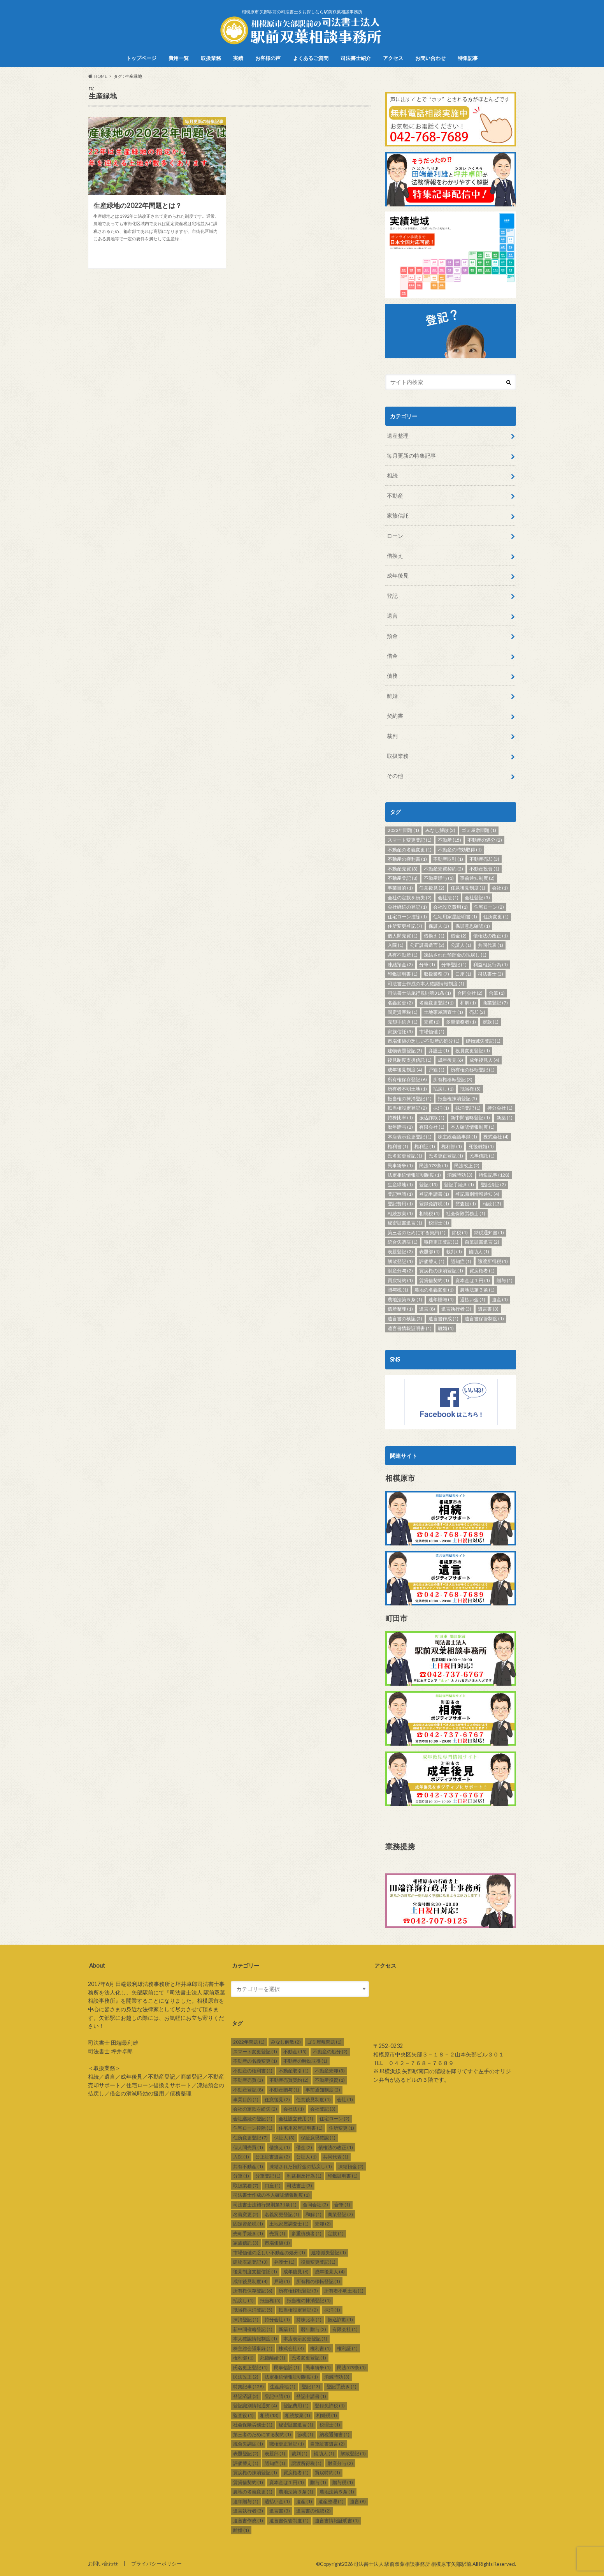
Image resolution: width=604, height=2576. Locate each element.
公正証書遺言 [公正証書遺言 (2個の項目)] (427, 945)
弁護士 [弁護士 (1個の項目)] (438, 1051)
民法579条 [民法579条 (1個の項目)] (433, 1165)
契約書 (395, 715)
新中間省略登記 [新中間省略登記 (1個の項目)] (470, 1118)
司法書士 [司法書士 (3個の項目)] (490, 974)
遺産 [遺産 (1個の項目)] (500, 1299)
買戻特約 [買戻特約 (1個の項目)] (400, 1280)
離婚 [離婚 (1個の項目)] (446, 1328)
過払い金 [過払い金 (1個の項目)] (472, 1299)
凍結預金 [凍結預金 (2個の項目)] (400, 964)
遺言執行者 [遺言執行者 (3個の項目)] (456, 1309)
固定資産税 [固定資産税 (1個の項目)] (403, 1012)
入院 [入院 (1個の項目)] (396, 945)
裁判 (392, 736)
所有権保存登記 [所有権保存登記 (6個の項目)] (407, 1079)
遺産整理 (398, 435)
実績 (238, 58)
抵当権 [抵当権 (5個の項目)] (470, 1089)
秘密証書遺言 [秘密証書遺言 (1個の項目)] (405, 1223)
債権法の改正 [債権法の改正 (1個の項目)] (490, 936)
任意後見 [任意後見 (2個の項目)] (431, 888)
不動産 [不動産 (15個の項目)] (449, 840)
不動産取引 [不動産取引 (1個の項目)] (448, 859)
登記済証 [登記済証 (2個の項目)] (493, 1185)
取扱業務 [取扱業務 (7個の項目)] (436, 974)
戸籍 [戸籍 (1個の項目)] (436, 1070)
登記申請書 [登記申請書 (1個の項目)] (434, 1194)
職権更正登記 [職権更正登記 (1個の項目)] (441, 1242)
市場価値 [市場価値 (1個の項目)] (431, 1031)
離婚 (392, 695)
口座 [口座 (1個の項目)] (463, 974)
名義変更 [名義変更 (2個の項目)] (400, 1003)
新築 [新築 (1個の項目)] (505, 1118)
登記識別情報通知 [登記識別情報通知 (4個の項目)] (477, 1194)
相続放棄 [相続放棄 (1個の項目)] (400, 1213)
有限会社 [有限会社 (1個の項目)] (431, 1127)
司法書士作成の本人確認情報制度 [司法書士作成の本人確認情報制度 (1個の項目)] (426, 984)
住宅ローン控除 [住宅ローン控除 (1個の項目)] (407, 917)
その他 (395, 775)
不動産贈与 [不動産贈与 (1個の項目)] (439, 878)
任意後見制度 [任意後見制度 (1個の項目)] (468, 888)
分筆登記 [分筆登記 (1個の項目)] (454, 964)
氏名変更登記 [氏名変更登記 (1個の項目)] (405, 1156)
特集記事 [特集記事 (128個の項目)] (494, 1175)
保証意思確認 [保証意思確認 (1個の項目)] (472, 926)
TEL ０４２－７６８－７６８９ (413, 2063)
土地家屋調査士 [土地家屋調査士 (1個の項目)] (443, 1012)
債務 (392, 675)
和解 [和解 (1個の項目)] (468, 1003)
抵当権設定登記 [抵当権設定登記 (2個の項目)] (407, 1108)
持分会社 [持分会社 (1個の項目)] (500, 1108)
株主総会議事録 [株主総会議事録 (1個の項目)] (457, 1137)
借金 (392, 655)
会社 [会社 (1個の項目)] (500, 888)
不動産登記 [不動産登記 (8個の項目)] (403, 878)
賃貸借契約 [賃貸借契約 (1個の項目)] (434, 1280)
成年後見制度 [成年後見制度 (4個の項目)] (405, 1070)
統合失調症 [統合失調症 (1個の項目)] (403, 1242)
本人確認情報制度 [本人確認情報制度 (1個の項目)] (473, 1127)
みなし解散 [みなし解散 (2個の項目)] (440, 830)
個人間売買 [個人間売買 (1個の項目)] (403, 936)
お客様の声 (268, 58)
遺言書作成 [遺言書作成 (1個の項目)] (443, 1318)
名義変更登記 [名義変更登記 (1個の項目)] (436, 1003)
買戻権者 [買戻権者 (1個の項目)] (482, 1271)
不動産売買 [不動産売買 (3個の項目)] (403, 869)
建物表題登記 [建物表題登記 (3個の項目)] (405, 1051)
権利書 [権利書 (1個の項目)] (398, 1146)
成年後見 (398, 575)
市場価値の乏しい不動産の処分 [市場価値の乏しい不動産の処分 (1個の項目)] (424, 1041)
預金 (392, 636)
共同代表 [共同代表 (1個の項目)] (490, 945)
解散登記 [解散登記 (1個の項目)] (400, 1261)
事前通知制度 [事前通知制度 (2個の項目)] (477, 878)
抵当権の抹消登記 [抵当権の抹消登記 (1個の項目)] (410, 1098)
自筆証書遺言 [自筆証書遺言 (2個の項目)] (482, 1242)
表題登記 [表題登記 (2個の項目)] (400, 1252)
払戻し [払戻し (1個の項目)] (443, 1089)
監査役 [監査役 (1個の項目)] (465, 1204)
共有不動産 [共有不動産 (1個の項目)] (403, 955)
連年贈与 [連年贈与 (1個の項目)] (441, 1299)
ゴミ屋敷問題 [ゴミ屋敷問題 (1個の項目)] (479, 830)
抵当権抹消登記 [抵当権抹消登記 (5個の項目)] (457, 1098)
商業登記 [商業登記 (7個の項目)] (495, 1003)
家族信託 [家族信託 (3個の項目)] (400, 1031)
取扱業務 (211, 58)
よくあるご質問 (310, 58)
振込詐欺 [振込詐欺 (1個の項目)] (431, 1118)
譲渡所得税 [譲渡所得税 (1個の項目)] (493, 1261)
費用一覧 (179, 58)
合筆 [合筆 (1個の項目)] (497, 993)
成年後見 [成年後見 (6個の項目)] (450, 1060)
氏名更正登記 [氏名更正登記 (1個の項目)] (445, 1156)
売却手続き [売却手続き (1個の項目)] (403, 1022)
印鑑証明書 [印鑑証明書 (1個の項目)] (403, 974)
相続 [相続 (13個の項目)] (492, 1204)
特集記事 (468, 58)
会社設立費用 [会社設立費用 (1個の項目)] (450, 907)
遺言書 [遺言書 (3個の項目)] (488, 1309)
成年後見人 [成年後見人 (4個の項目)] (484, 1060)
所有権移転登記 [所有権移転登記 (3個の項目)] (452, 1079)
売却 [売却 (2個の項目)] (477, 1012)
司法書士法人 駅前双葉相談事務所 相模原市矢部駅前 (412, 2564)
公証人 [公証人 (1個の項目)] (461, 945)
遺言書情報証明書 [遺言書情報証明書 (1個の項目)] (410, 1328)
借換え (395, 555)
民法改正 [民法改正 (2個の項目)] (466, 1165)
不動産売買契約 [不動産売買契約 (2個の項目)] (443, 869)
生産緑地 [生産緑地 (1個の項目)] (400, 1185)
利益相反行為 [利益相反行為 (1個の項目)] (490, 964)
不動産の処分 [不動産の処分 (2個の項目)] (484, 840)
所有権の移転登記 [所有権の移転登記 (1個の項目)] (473, 1070)
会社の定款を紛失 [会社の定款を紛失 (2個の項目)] (410, 897)
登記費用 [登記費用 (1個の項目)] (400, 1204)
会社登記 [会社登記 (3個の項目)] (477, 897)
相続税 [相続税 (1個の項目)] (429, 1213)
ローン (395, 535)
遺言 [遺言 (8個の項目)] (427, 1309)
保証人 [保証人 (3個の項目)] (438, 926)
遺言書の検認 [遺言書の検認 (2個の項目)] (405, 1318)
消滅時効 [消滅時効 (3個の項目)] (459, 1175)
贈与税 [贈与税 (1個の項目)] (398, 1290)
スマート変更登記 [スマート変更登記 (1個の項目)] (410, 840)
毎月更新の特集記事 (411, 455)
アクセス (393, 58)
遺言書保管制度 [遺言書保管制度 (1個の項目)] (484, 1318)
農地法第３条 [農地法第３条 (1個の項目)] (477, 1290)
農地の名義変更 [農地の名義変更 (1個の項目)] (434, 1290)
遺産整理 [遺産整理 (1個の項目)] (400, 1309)
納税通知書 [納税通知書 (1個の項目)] (489, 1232)
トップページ (141, 58)
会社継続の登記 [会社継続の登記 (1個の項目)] (407, 907)
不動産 (395, 495)
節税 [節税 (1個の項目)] (460, 1232)
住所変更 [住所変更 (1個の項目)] (496, 917)
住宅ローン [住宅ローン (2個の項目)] (489, 907)
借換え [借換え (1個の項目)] (434, 936)
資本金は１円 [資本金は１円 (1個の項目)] (472, 1280)
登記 (392, 595)
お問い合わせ (430, 58)
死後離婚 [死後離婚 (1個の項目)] (481, 1146)
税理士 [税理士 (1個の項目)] (438, 1223)
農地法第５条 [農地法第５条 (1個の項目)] (405, 1299)
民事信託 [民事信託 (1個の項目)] (482, 1156)
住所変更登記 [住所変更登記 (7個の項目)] (405, 926)
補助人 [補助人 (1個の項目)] (479, 1252)
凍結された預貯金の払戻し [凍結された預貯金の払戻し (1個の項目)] (455, 955)
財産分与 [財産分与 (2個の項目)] (400, 1271)
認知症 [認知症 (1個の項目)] (461, 1261)
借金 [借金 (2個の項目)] (459, 936)
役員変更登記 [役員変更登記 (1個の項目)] (472, 1051)
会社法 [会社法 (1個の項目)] (448, 897)
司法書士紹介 (356, 58)
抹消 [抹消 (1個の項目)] (441, 1108)
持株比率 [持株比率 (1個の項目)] (400, 1118)
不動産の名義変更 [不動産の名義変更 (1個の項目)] (410, 850)
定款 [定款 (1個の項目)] (491, 1022)
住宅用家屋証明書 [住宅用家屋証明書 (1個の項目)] (455, 917)
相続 (392, 475)
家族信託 (398, 515)
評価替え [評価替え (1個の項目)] (431, 1261)
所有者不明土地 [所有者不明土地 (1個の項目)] (407, 1089)
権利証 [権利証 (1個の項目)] (424, 1146)
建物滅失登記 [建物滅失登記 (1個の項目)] (483, 1041)
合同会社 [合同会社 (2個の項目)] (470, 993)
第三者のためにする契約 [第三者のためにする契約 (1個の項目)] (417, 1232)
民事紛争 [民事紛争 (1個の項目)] (400, 1165)
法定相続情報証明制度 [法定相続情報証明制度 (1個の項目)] (414, 1175)
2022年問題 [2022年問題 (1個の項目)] (403, 830)
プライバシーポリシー (156, 2563)
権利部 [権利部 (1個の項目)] (451, 1146)
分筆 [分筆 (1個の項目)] (427, 964)
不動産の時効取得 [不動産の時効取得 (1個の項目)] (460, 850)
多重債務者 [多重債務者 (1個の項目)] (461, 1022)
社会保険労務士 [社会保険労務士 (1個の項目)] (465, 1213)
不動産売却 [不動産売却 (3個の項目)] (484, 859)
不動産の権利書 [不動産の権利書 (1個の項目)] (407, 859)
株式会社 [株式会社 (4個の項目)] (496, 1137)
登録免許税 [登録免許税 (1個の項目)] (434, 1204)
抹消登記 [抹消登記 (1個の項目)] (468, 1108)
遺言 (392, 615)
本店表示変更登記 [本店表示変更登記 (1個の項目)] (410, 1137)
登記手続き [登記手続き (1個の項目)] (459, 1185)
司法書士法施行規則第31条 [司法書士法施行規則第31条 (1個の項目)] (419, 993)
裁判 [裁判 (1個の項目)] (454, 1252)
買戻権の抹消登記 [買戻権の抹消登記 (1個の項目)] (441, 1271)
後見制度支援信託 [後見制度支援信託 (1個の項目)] (410, 1060)
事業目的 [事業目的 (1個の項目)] (400, 888)
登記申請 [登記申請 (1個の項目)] (400, 1194)
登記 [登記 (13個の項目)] (428, 1185)
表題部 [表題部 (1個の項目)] (429, 1252)
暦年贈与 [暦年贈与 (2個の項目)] (400, 1127)
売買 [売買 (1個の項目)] (432, 1022)
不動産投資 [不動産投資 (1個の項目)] (484, 869)
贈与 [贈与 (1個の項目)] (505, 1280)
